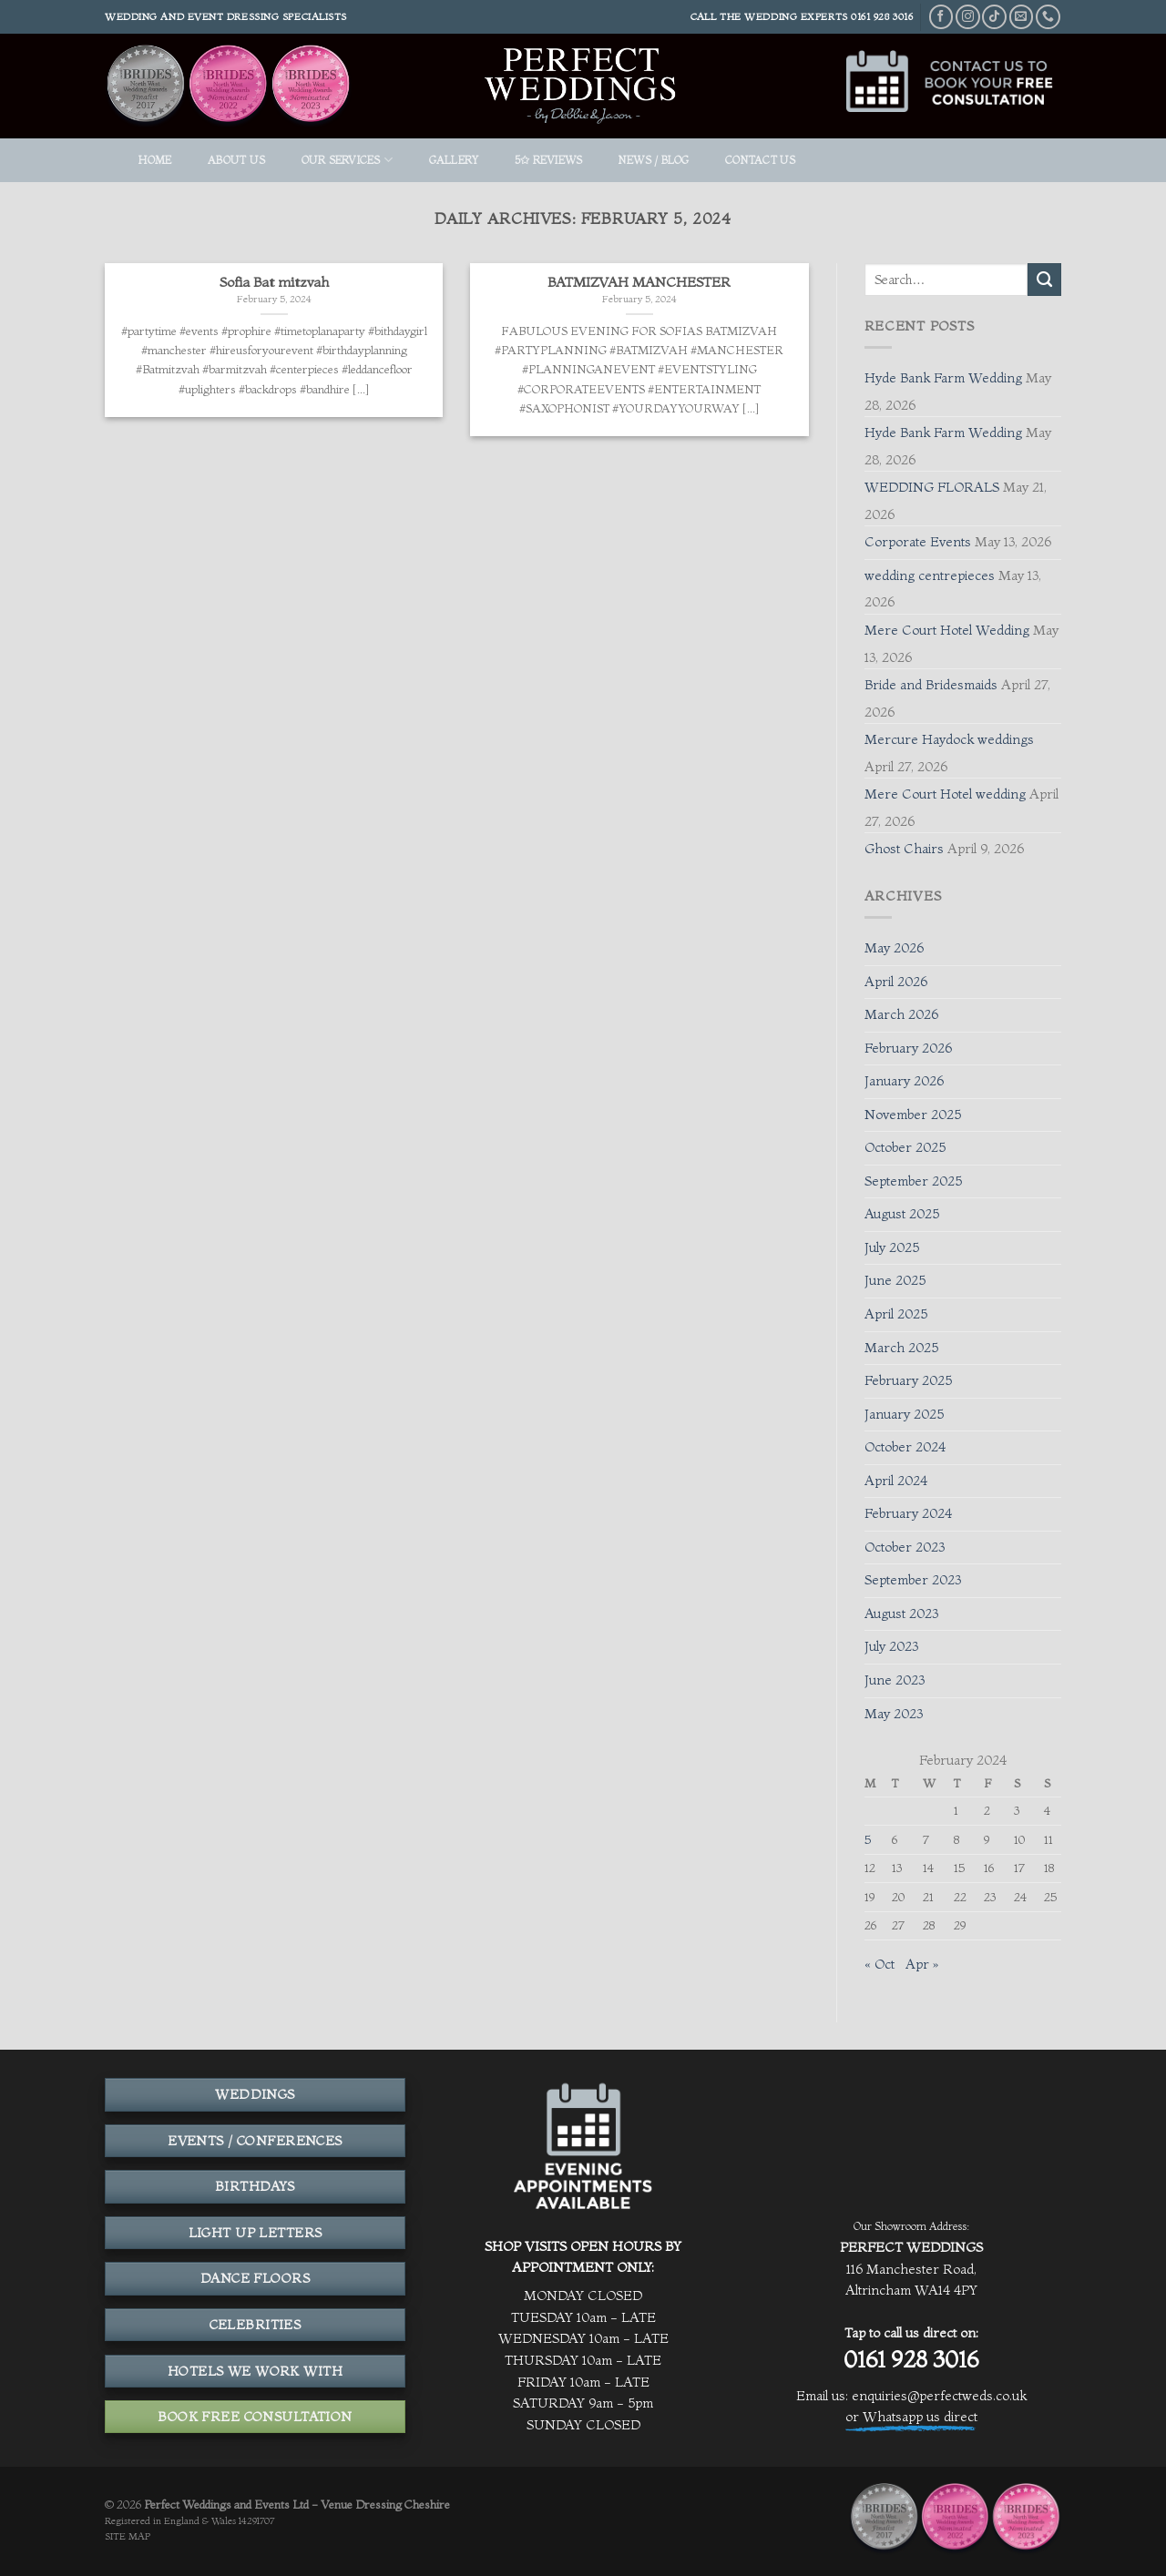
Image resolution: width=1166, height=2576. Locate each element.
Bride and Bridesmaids (930, 685)
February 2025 (908, 1380)
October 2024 (905, 1447)
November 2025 (912, 1114)
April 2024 (895, 1480)
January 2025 (904, 1414)
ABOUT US (236, 160)
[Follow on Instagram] (968, 17)
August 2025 (901, 1214)
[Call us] (1048, 17)
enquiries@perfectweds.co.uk (939, 2396)
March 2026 (901, 1014)
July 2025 (891, 1247)
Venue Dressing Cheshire (385, 2504)
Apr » (921, 1964)
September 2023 (912, 1580)
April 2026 (895, 981)
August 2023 (901, 1613)
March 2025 (901, 1347)
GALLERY (454, 160)
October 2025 (905, 1147)
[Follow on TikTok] (994, 17)
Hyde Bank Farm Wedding (943, 378)
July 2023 (891, 1646)
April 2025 (895, 1314)
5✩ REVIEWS (548, 160)
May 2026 (894, 948)
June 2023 (894, 1680)
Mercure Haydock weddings (949, 739)
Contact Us (760, 160)
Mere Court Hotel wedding (945, 794)
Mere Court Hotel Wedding (946, 630)
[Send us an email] (1021, 17)
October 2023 (904, 1547)
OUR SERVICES (347, 159)
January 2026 (904, 1081)
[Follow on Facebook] (941, 17)
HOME (154, 160)
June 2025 (895, 1280)
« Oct (879, 1964)
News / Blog (654, 160)
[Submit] (1044, 279)
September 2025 (913, 1181)
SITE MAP (127, 2536)
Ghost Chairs (904, 848)
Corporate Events (917, 542)
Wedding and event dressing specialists (226, 16)
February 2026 (908, 1048)
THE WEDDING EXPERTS (784, 16)
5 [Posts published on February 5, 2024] (867, 1839)
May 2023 (893, 1713)
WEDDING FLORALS (931, 487)
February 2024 (908, 1513)
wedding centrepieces (929, 575)
